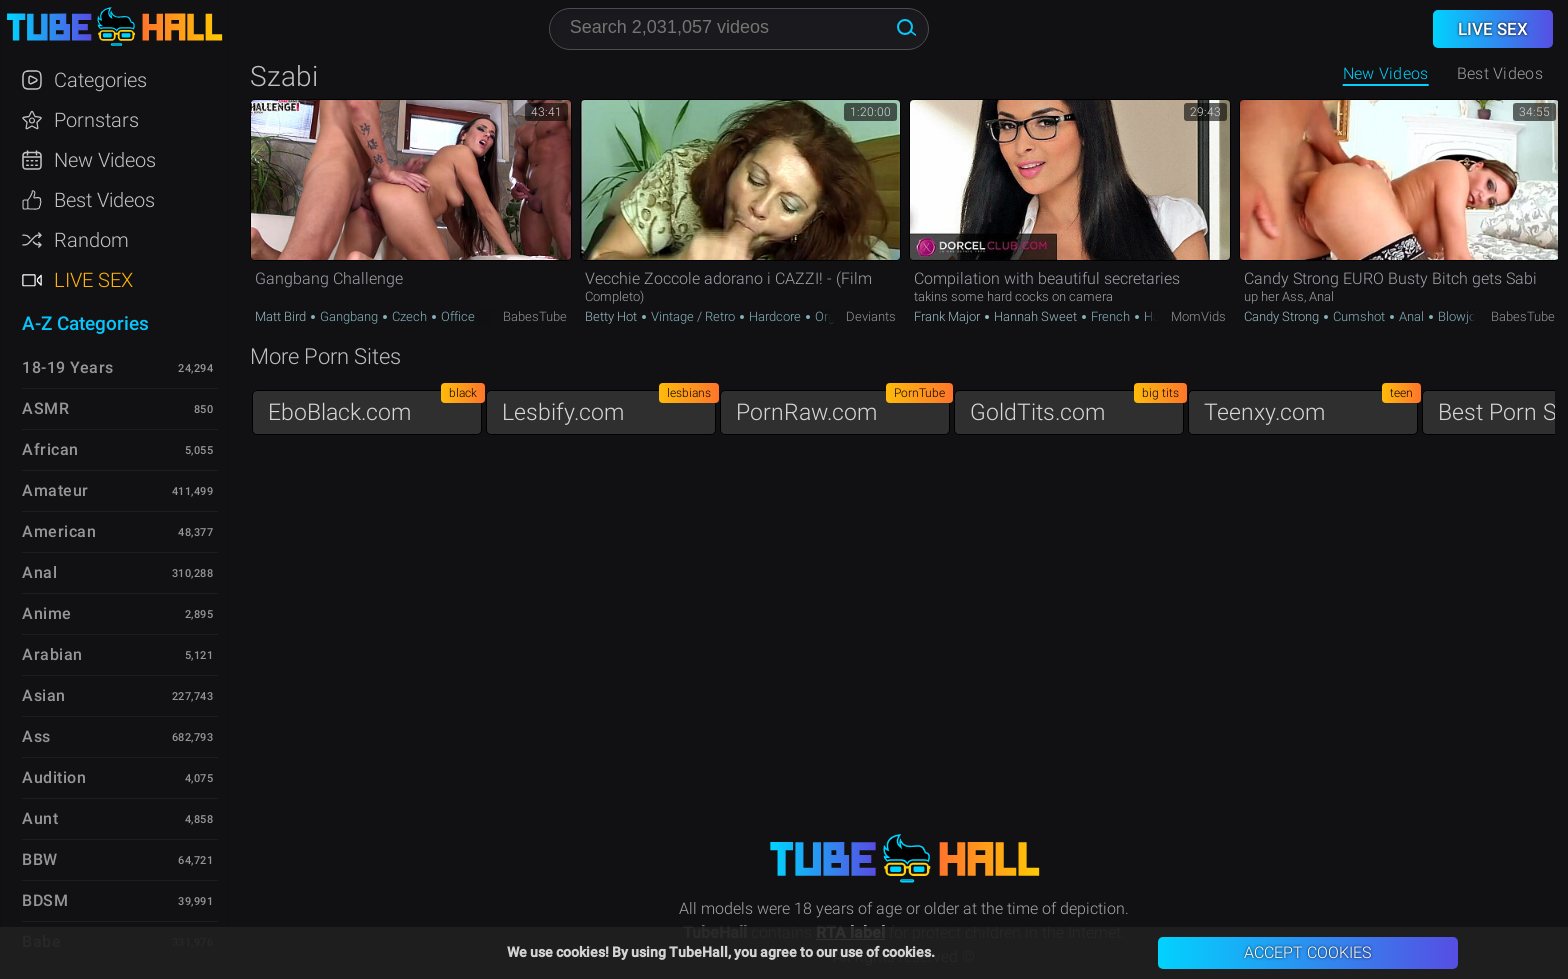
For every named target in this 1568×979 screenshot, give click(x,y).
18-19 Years (68, 367)
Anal (1411, 316)
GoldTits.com (1077, 407)
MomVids (1198, 316)
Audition (54, 777)
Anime (47, 613)
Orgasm (836, 316)
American (59, 531)
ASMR (45, 408)
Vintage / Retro (693, 316)
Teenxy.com (1311, 407)
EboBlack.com (375, 407)
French (1110, 316)
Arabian (52, 654)
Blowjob (1459, 316)
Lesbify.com (609, 407)
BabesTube (535, 316)
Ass (36, 736)
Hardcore (775, 316)
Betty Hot (612, 316)
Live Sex (93, 280)
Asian (44, 695)
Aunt (40, 818)
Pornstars (96, 120)
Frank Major (948, 316)
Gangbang (349, 316)
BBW (40, 859)
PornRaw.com (843, 407)
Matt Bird (282, 316)
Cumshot (1359, 316)
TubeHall (114, 27)
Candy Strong (1283, 316)
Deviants (871, 316)
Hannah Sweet (1035, 316)
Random (91, 240)
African (50, 449)
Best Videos (104, 200)
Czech (409, 316)
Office (456, 316)
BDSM (45, 900)
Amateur (55, 490)
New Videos (1386, 73)
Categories (100, 80)
